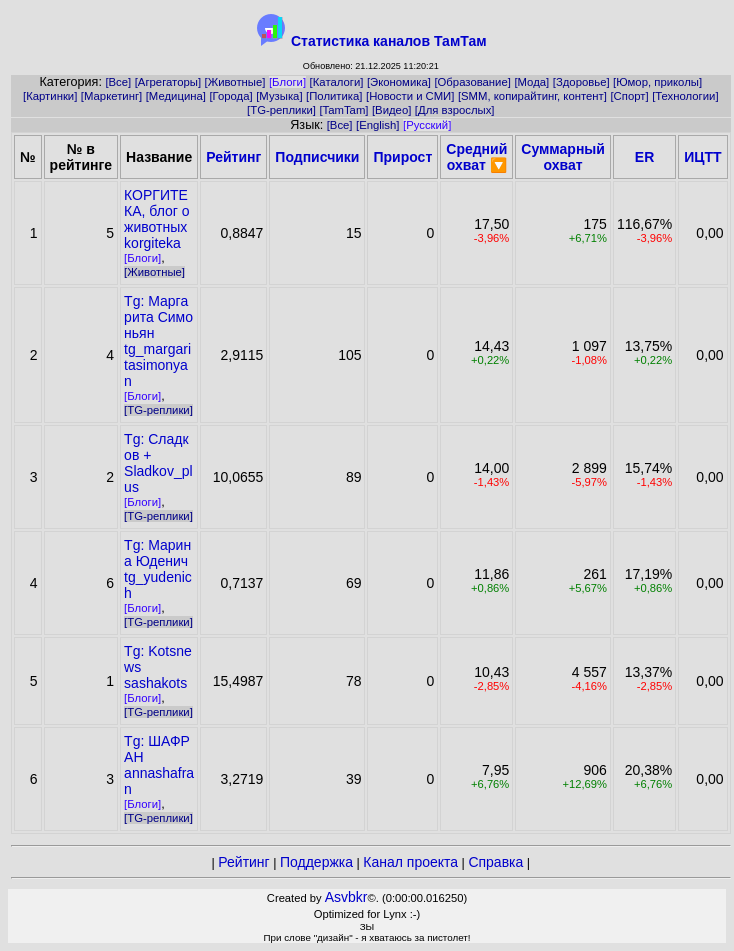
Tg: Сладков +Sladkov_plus (158, 463)
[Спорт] (629, 96)
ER (644, 157)
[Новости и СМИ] (410, 96)
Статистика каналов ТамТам (389, 41)
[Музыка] (279, 96)
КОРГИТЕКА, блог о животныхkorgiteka (157, 219)
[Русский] (427, 125)
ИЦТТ (702, 157)
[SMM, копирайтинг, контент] (532, 96)
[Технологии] (685, 96)
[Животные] (235, 82)
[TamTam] (343, 110)
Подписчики (317, 157)
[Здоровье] (581, 82)
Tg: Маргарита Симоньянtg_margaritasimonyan (158, 341)
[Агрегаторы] (168, 82)
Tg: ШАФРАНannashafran (159, 765)
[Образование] (472, 82)
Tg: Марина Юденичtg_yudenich (158, 569)
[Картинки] (50, 96)
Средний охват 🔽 (476, 157)
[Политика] (334, 96)
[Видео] (391, 110)
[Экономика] (399, 82)
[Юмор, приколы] (657, 82)
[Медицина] (176, 96)
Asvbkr (346, 897)
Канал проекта (410, 862)
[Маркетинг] (111, 96)
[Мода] (531, 82)
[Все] (118, 82)
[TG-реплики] (281, 110)
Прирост (402, 157)
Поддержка (316, 862)
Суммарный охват (563, 157)
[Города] (230, 96)
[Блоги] (287, 82)
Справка (495, 862)
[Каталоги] (337, 82)
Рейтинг (233, 157)
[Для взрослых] (455, 110)
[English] (377, 125)
